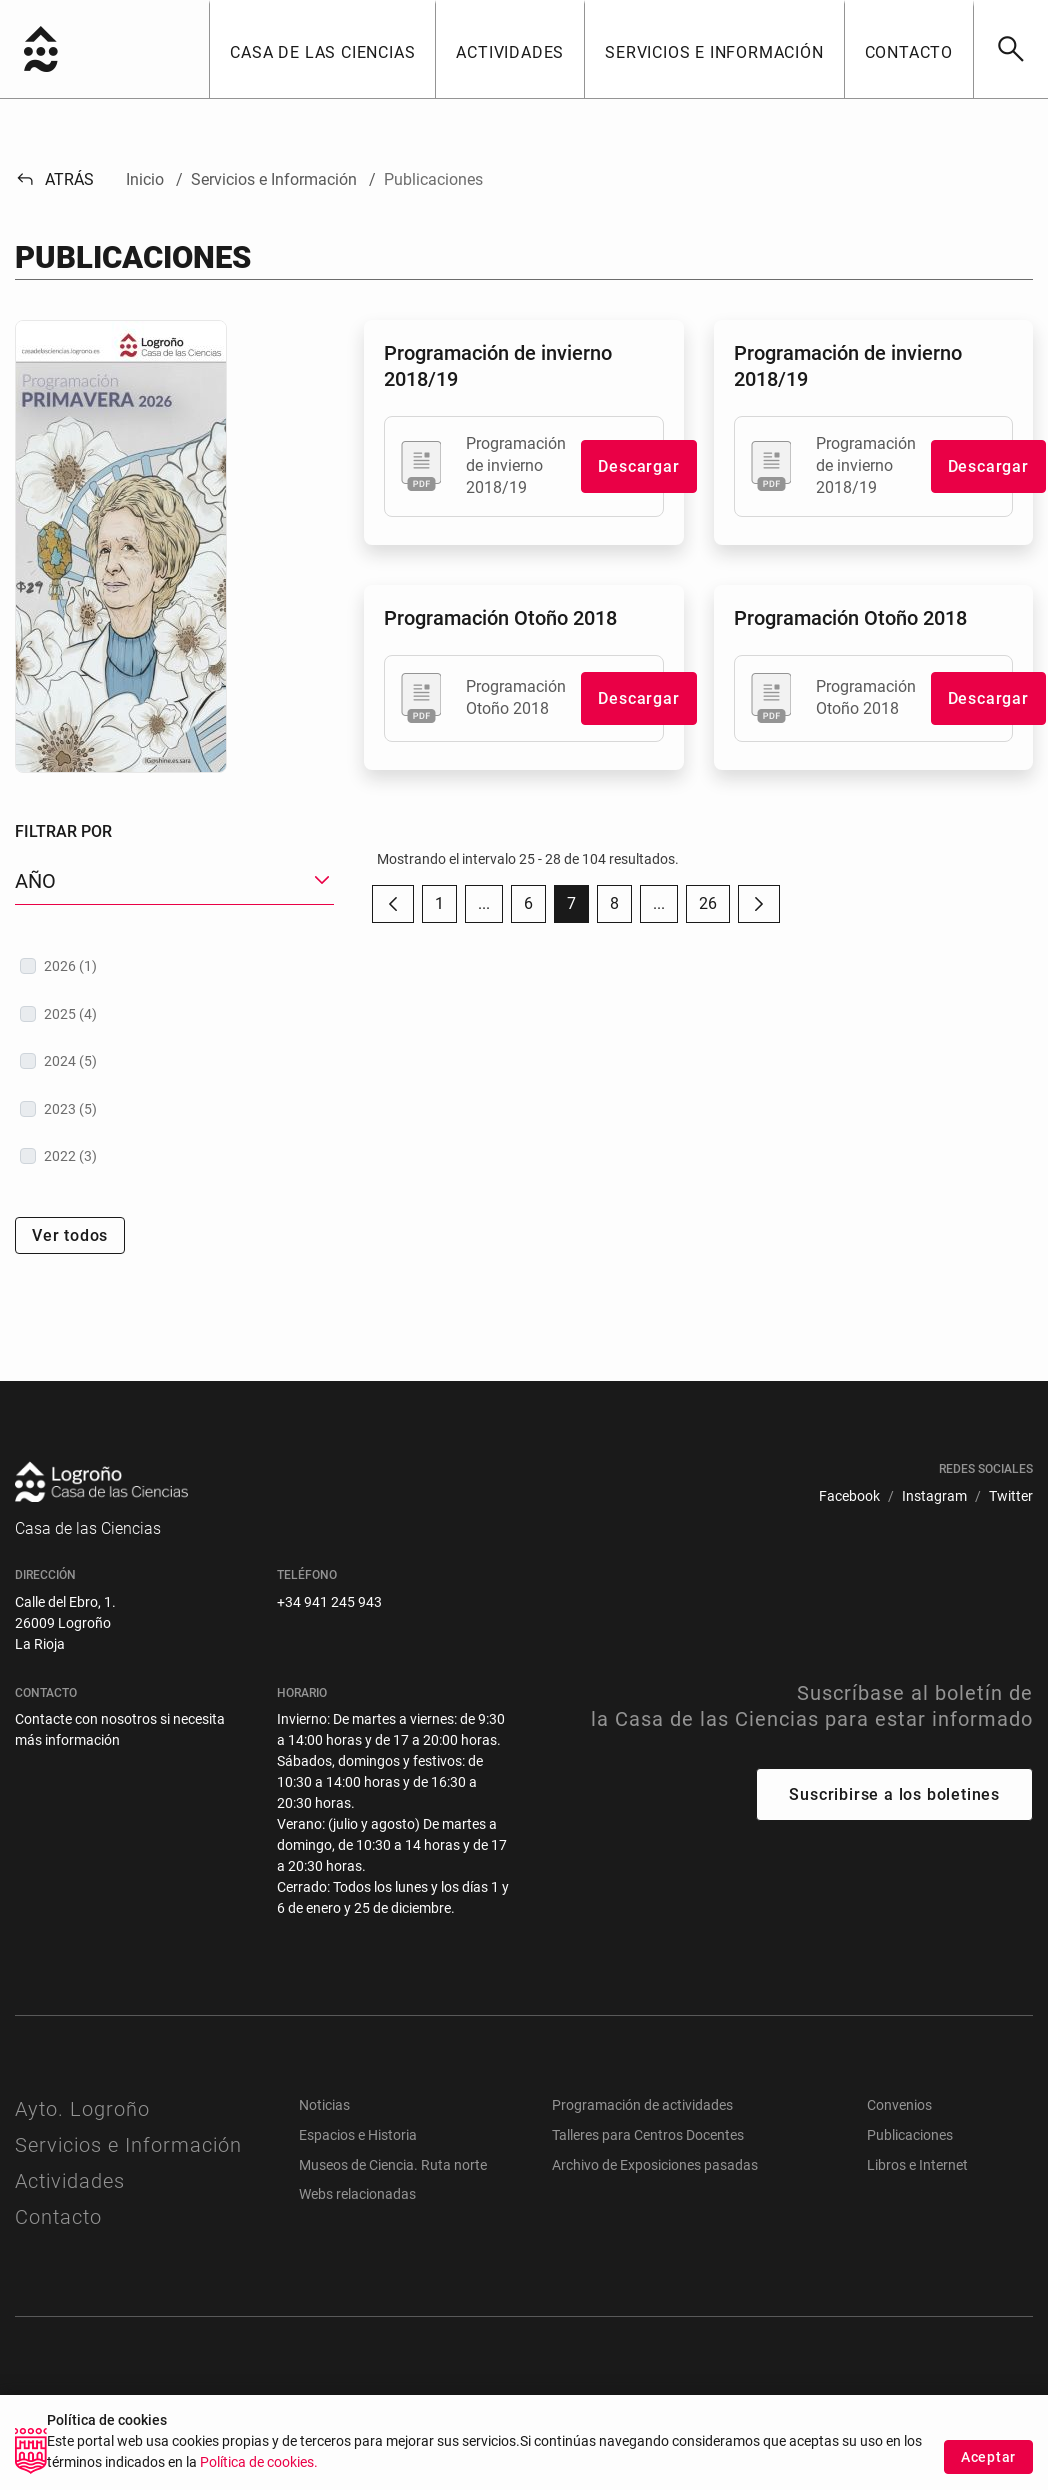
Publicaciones (910, 2135)
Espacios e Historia (358, 2135)
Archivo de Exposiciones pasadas (655, 2165)
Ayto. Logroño (82, 2109)
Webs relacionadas (357, 2194)
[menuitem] (849, 1496)
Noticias (324, 2105)
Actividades (70, 2181)
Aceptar (988, 2471)
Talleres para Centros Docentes (648, 2135)
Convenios (899, 2105)
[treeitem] (174, 966)
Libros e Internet (917, 2165)
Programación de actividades (642, 2105)
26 (714, 908)
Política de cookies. (259, 2477)
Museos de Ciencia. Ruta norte (393, 2165)
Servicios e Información (128, 2145)
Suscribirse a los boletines (894, 1794)
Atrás (54, 179)
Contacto (58, 2217)
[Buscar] (1010, 49)
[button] (322, 49)
